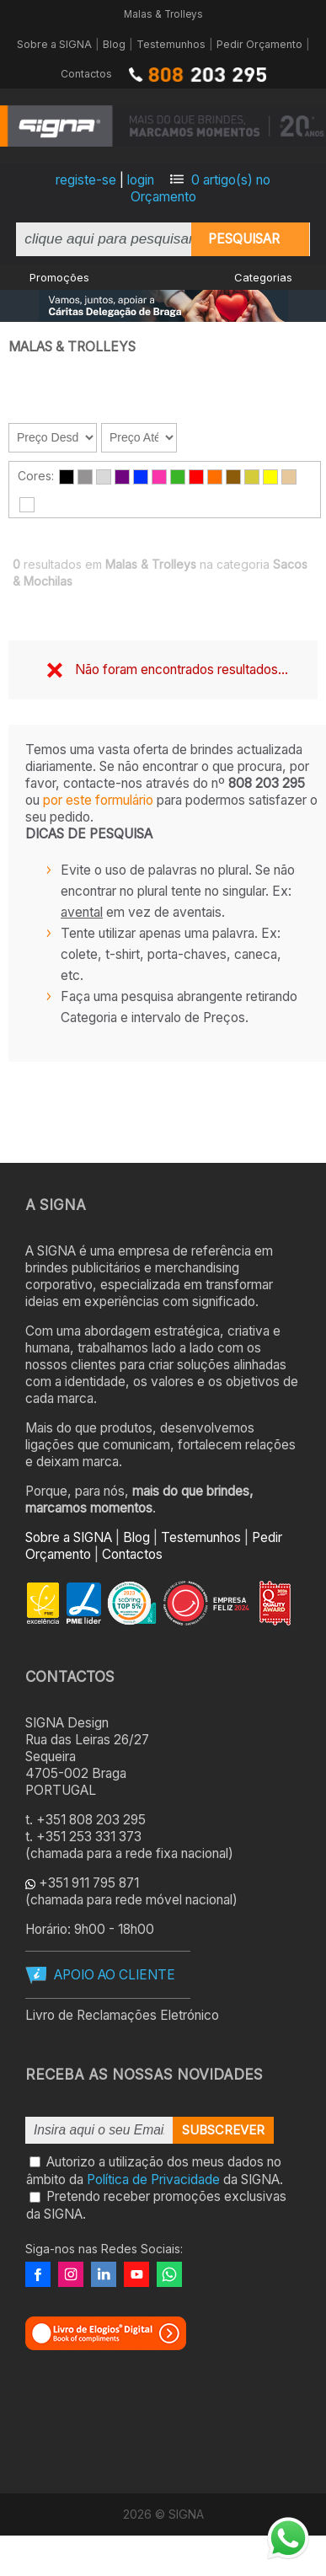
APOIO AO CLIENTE (114, 1975)
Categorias (263, 277)
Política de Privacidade (153, 2179)
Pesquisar (244, 239)
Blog (114, 44)
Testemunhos (171, 44)
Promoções (59, 277)
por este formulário (98, 800)
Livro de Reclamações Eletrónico (122, 2015)
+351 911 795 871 (89, 1883)
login (140, 180)
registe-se (86, 180)
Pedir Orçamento (259, 44)
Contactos (86, 73)
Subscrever (223, 2130)
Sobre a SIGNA (54, 44)
